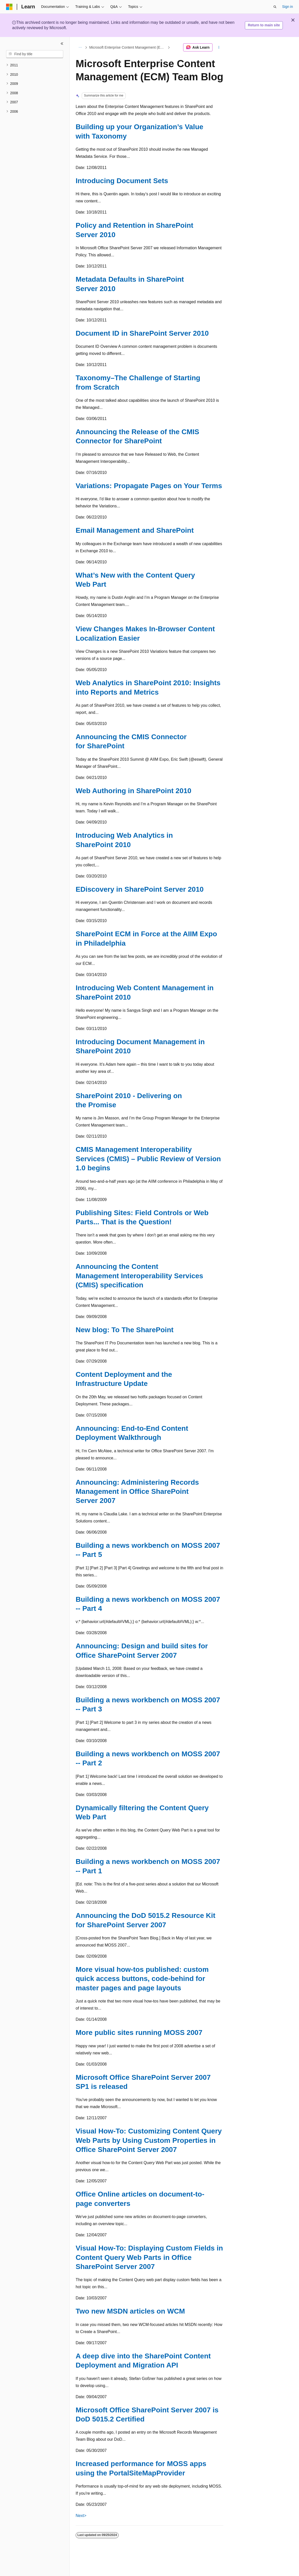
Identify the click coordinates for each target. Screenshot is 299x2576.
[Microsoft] (9, 7)
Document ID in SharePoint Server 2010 (142, 333)
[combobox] (34, 54)
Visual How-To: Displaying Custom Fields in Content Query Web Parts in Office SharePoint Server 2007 (149, 2257)
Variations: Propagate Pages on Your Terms (149, 486)
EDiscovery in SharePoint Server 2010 (140, 889)
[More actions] (219, 47)
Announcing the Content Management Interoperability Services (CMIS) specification (139, 1276)
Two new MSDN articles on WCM (130, 2311)
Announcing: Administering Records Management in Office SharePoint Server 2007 (137, 1491)
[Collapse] (62, 43)
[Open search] (275, 6)
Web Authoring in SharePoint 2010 (133, 791)
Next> (81, 2515)
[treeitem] (34, 65)
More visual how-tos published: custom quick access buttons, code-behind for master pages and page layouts (142, 1979)
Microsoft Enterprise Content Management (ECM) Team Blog (128, 47)
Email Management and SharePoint (135, 530)
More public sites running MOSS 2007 (139, 2032)
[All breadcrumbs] (80, 47)
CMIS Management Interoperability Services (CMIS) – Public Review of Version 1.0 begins (148, 1159)
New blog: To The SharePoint (125, 1330)
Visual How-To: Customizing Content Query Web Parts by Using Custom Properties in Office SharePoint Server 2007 (149, 2140)
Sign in (287, 7)
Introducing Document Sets (122, 181)
